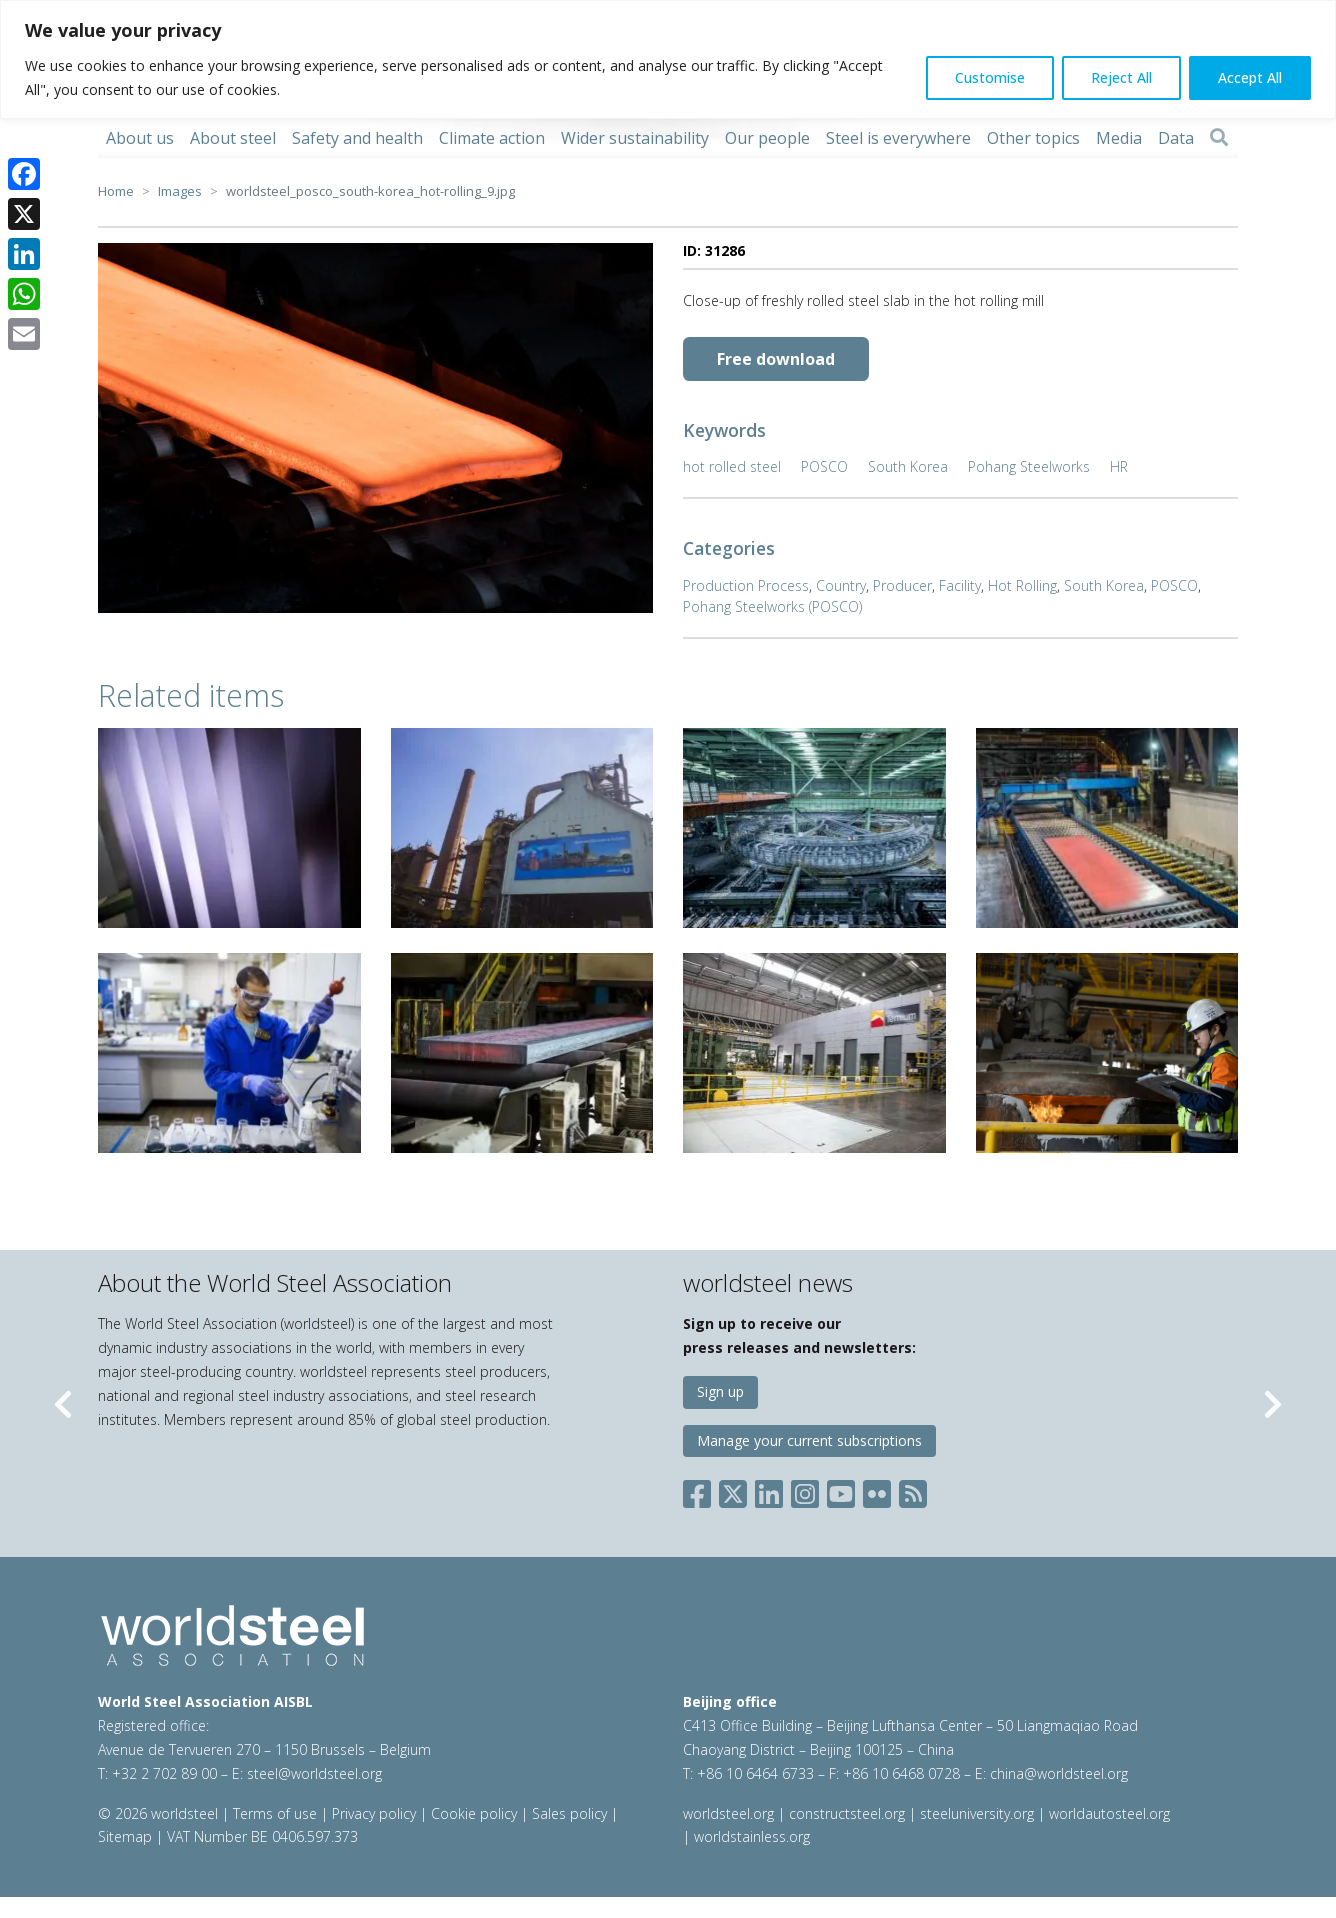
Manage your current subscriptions (809, 1440)
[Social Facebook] (701, 1490)
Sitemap (125, 1836)
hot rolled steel (732, 466)
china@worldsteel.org (1059, 1773)
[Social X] (733, 1490)
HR (1119, 466)
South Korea (908, 466)
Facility (960, 585)
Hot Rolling (1022, 585)
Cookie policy (474, 1813)
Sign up (720, 1391)
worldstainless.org (752, 1836)
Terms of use (275, 1813)
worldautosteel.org (1109, 1813)
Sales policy (569, 1813)
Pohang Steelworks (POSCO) (772, 606)
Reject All (1121, 77)
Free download (776, 359)
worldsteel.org (728, 1813)
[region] (668, 59)
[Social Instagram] (805, 1490)
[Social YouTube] (841, 1490)
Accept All (1250, 77)
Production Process (746, 585)
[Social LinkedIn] (769, 1490)
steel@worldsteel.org (314, 1773)
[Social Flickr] (877, 1490)
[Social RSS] (913, 1490)
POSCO (824, 466)
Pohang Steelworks (1029, 466)
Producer (902, 585)
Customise (990, 77)
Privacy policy (374, 1813)
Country (841, 585)
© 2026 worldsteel (160, 1813)
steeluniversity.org (977, 1813)
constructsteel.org (847, 1813)
